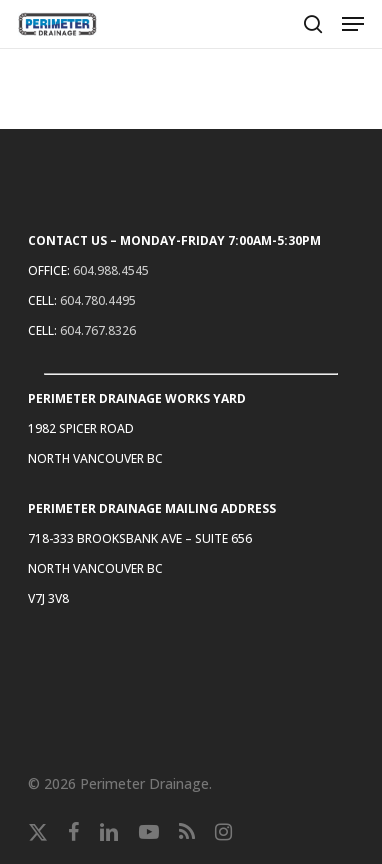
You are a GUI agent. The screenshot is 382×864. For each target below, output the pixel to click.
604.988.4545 (111, 270)
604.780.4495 (98, 300)
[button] (353, 24)
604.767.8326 (98, 330)
